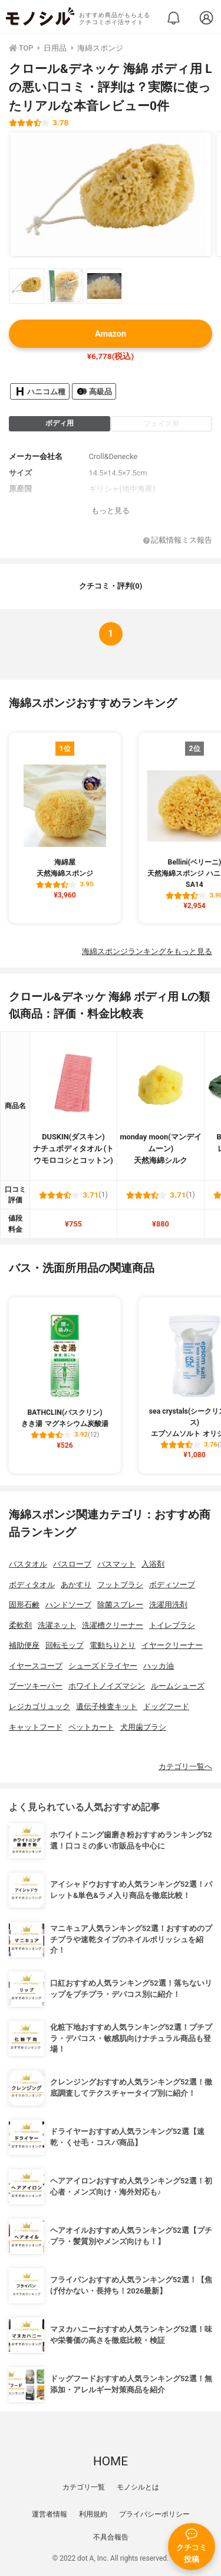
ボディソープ (172, 1584)
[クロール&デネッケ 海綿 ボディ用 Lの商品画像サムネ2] (65, 286)
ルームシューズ (177, 1685)
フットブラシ (120, 1584)
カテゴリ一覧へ (185, 1766)
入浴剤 (152, 1564)
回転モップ (64, 1645)
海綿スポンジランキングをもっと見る (147, 951)
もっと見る (110, 510)
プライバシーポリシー (154, 2514)
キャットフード (35, 1727)
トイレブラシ (172, 1625)
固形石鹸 (24, 1604)
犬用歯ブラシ (143, 1727)
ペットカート (91, 1727)
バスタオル (28, 1564)
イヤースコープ (35, 1665)
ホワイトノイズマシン (106, 1685)
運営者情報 (49, 2514)
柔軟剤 (20, 1625)
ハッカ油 (158, 1665)
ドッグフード (166, 1706)
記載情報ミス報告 (177, 540)
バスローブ (72, 1564)
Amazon (110, 334)
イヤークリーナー (172, 1645)
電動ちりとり (113, 1645)
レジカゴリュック (39, 1706)
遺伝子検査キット (106, 1706)
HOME (110, 2461)
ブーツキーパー (35, 1685)
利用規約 (93, 2514)
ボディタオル (32, 1584)
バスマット (116, 1564)
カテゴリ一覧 (83, 2487)
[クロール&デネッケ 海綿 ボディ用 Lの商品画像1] (111, 194)
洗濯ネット (57, 1625)
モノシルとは (138, 2487)
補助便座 (24, 1645)
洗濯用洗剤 (168, 1604)
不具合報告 (110, 2537)
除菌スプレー (120, 1604)
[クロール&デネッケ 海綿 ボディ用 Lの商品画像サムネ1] (26, 286)
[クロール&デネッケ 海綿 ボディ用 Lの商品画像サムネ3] (104, 286)
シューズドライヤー (102, 1665)
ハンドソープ (68, 1604)
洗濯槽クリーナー (112, 1625)
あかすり (76, 1584)
